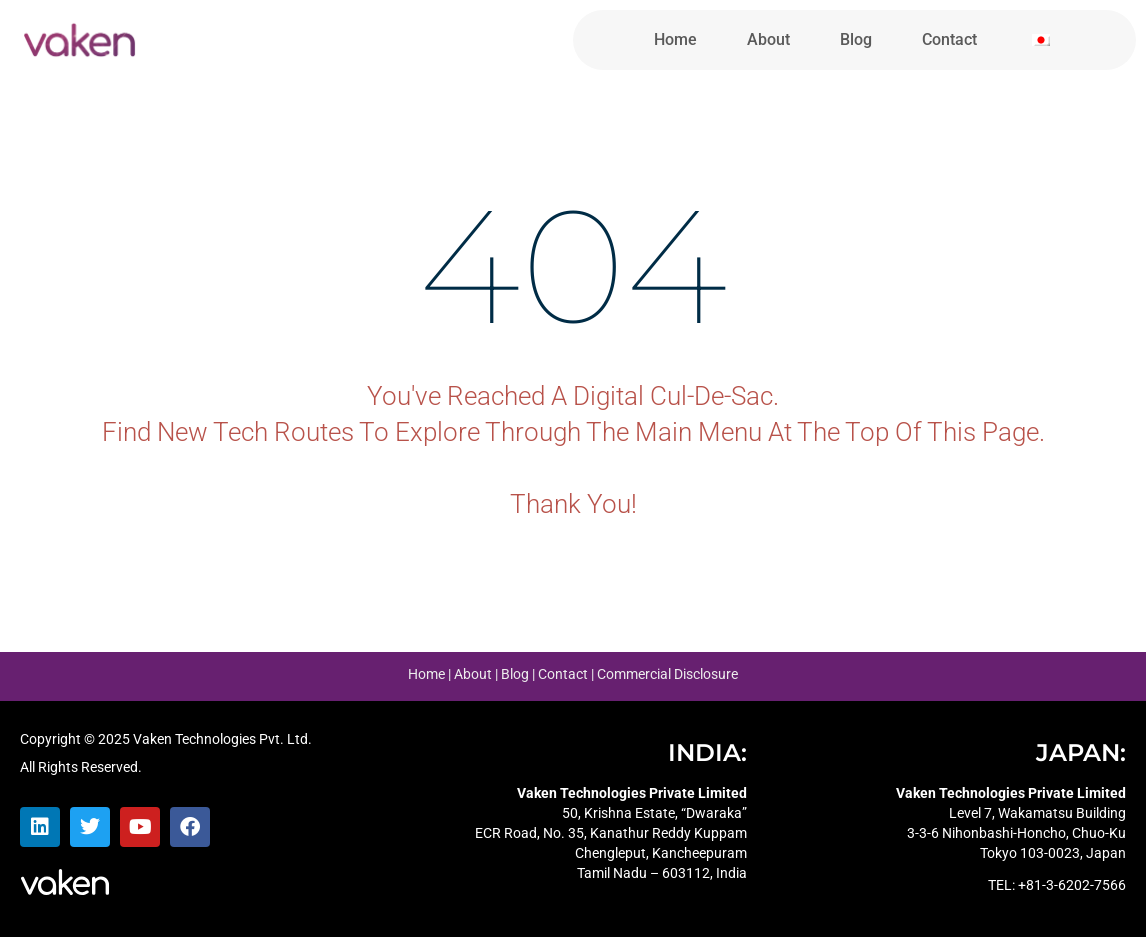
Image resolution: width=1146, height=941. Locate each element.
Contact (949, 39)
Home (675, 39)
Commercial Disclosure (667, 678)
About (768, 39)
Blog (856, 39)
